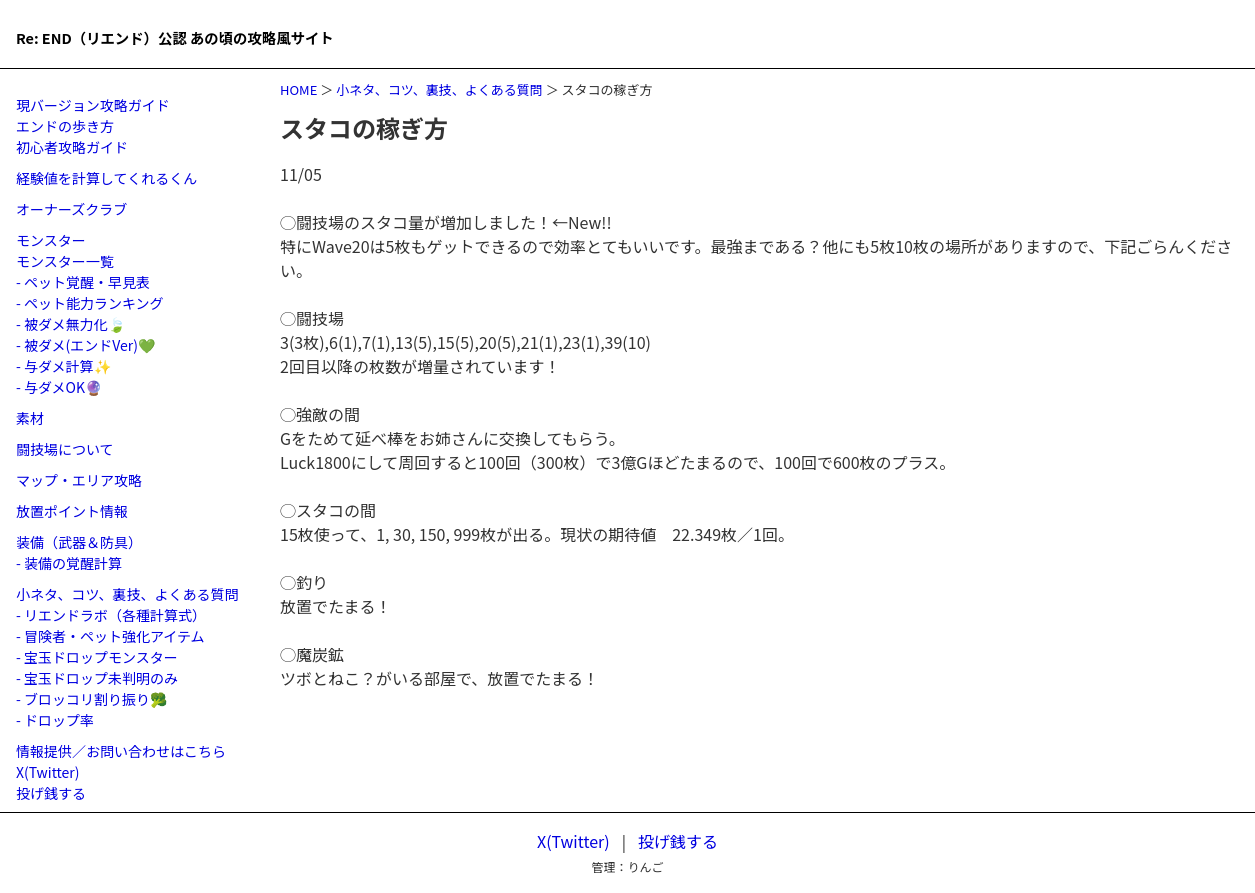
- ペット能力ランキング (90, 303)
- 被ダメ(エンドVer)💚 (85, 345)
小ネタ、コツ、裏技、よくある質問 (439, 89)
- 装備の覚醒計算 (69, 563)
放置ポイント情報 (72, 511)
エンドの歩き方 (65, 126)
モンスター (51, 240)
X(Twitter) (48, 772)
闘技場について (65, 449)
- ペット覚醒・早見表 (83, 282)
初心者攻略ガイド (72, 147)
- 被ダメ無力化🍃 (70, 324)
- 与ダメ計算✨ (63, 366)
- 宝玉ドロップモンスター (97, 657)
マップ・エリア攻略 (79, 480)
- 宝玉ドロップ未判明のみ (97, 678)
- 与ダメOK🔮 (59, 387)
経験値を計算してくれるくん (106, 178)
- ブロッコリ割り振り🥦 (91, 699)
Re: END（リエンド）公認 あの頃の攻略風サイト (281, 33)
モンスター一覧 (65, 261)
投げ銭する (51, 793)
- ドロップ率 (55, 720)
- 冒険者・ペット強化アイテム (110, 636)
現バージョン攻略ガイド (93, 105)
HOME (298, 89)
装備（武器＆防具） (79, 542)
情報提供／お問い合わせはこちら (121, 751)
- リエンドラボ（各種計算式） (111, 615)
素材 (30, 418)
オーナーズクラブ (71, 209)
